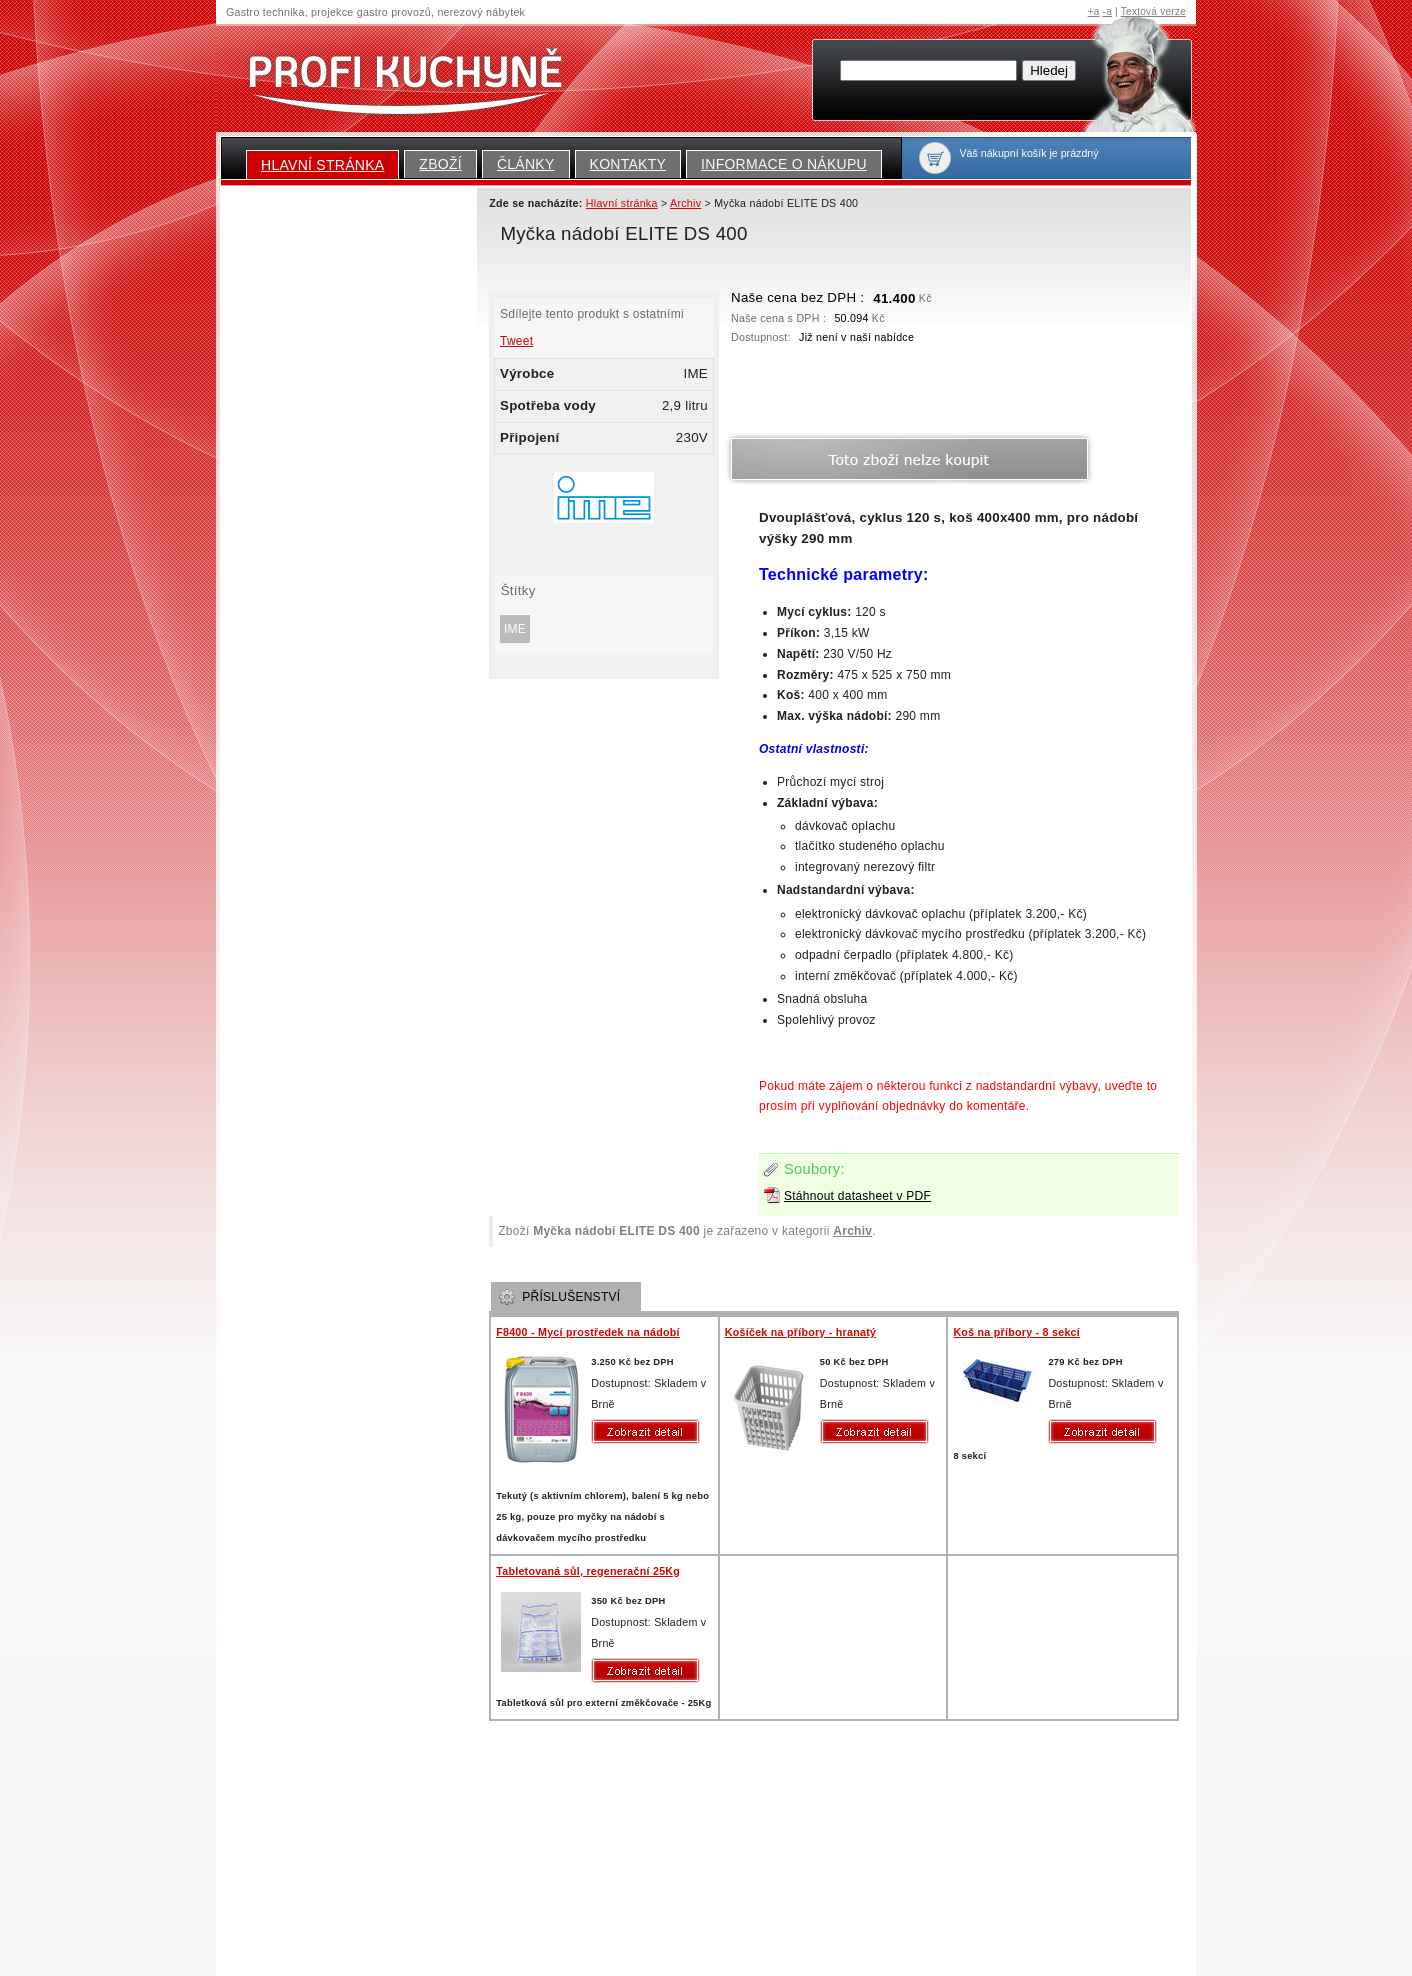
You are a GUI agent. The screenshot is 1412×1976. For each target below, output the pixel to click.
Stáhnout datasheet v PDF (857, 1196)
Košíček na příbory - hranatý (800, 1332)
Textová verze (1153, 11)
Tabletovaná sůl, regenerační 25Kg (588, 1571)
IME (515, 629)
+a (1094, 11)
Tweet (516, 341)
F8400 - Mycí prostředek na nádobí (588, 1332)
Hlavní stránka (322, 165)
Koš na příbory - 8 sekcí (1016, 1332)
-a (1107, 11)
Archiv (852, 1231)
